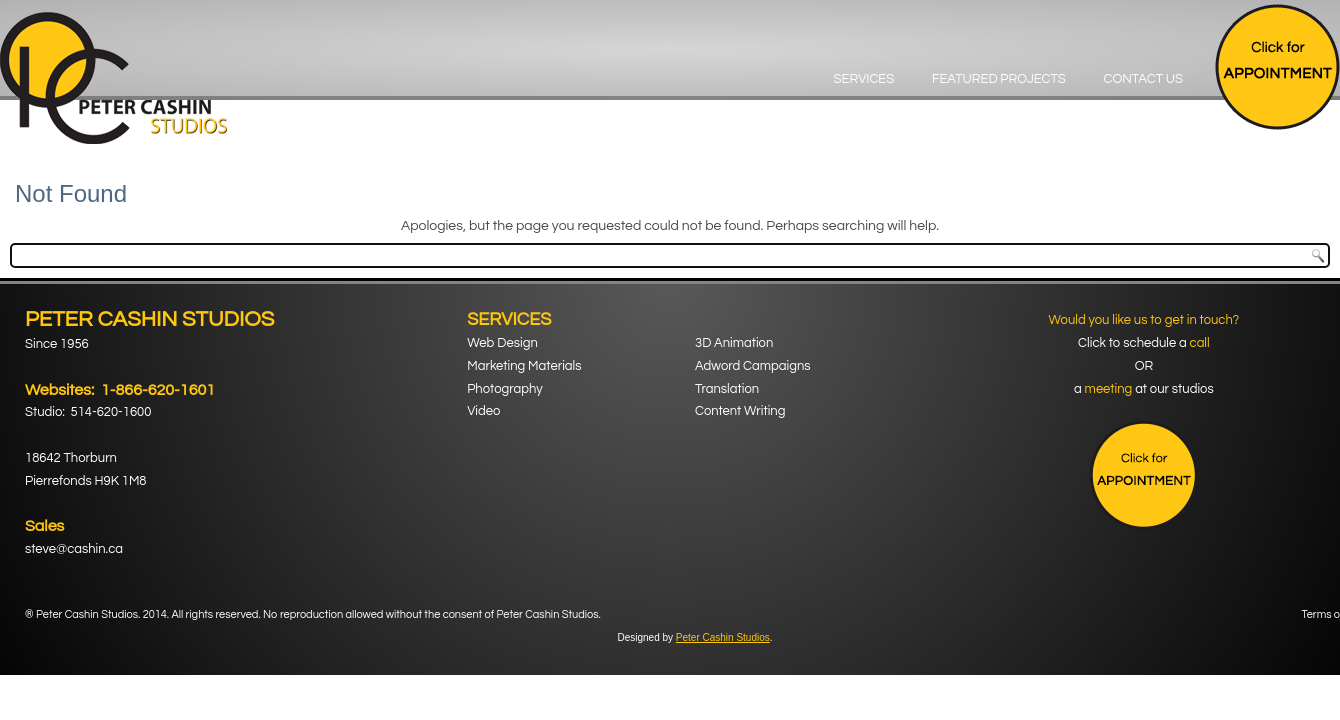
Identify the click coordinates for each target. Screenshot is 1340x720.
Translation (727, 389)
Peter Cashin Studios (723, 637)
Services (864, 79)
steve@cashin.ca (74, 549)
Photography (504, 389)
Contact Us (1143, 79)
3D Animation (734, 343)
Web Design (502, 343)
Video (483, 411)
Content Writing (740, 411)
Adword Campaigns (753, 366)
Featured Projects (999, 79)
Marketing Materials (524, 366)
